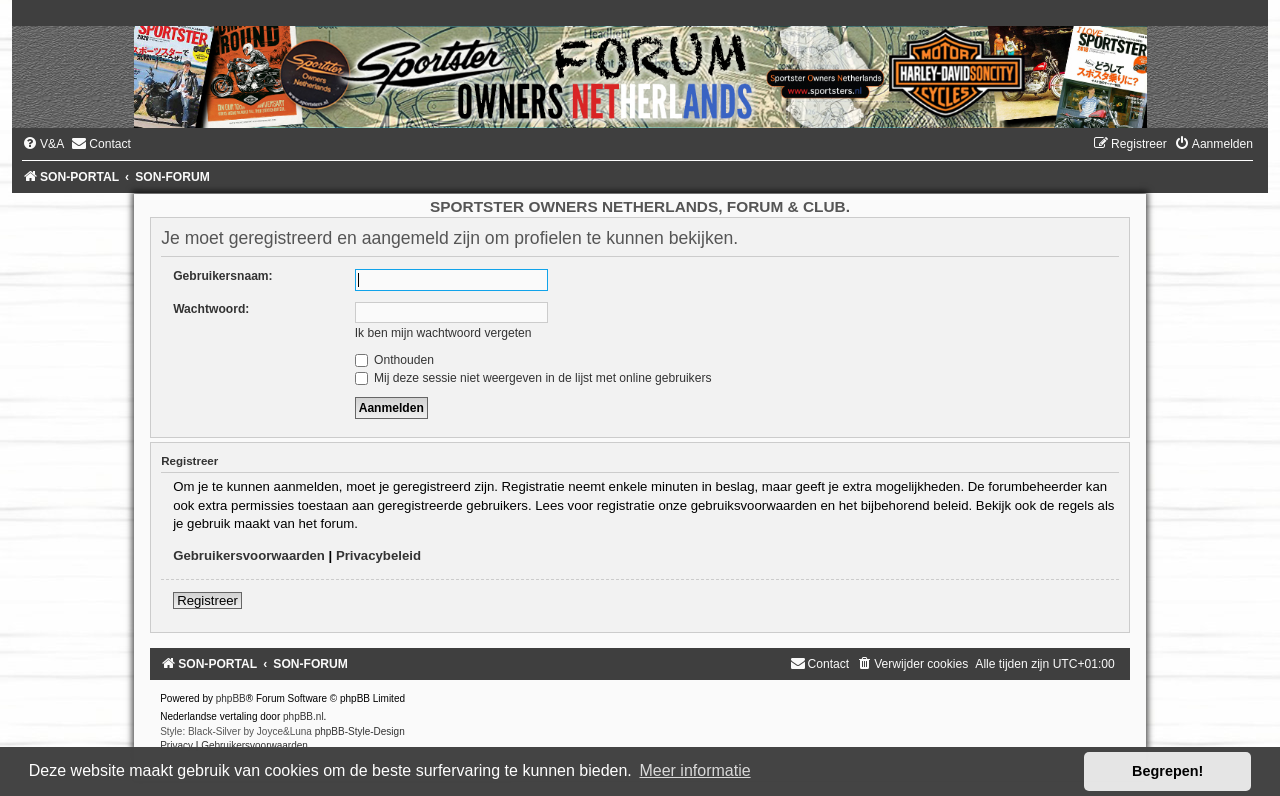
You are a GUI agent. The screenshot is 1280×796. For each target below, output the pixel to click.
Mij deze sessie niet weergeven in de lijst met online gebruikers (533, 378)
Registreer (207, 600)
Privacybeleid (378, 555)
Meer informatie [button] (694, 770)
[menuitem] (43, 144)
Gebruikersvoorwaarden (249, 555)
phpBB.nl (303, 716)
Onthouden (394, 360)
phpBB (231, 698)
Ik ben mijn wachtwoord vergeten (443, 333)
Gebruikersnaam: (222, 276)
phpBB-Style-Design (360, 731)
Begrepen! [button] (1167, 771)
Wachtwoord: (211, 309)
